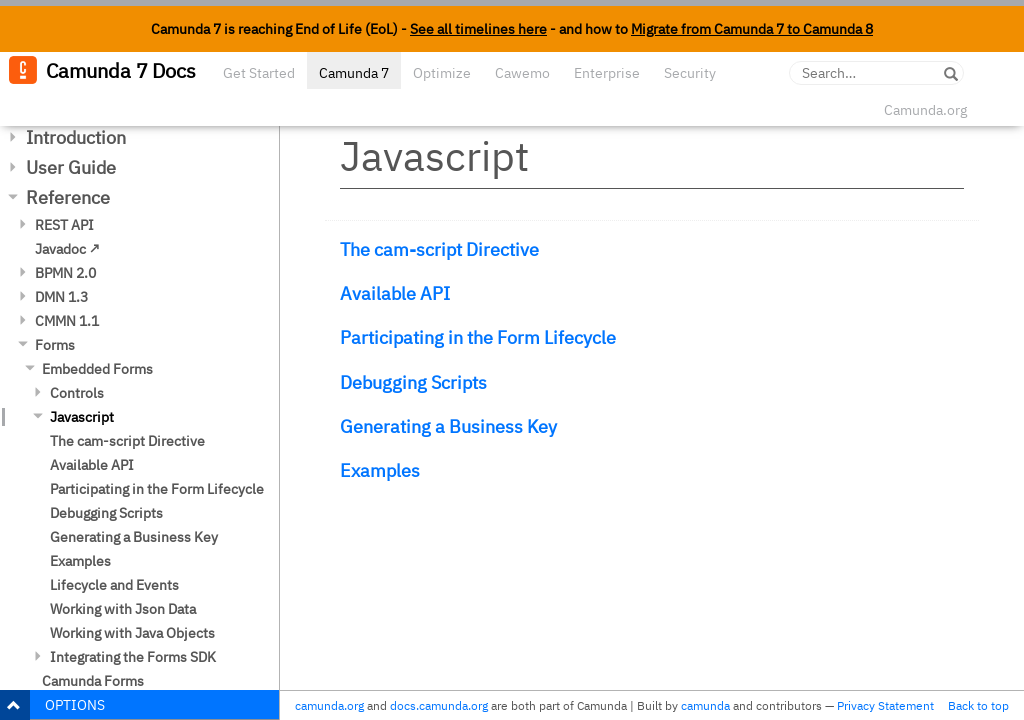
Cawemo (522, 73)
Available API (92, 465)
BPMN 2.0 (65, 273)
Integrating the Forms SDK (133, 657)
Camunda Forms (93, 681)
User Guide (71, 167)
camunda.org (329, 705)
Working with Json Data (123, 609)
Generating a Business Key (134, 537)
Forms (55, 345)
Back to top (978, 705)
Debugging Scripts (106, 513)
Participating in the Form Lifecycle (157, 489)
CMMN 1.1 (67, 321)
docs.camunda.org (439, 705)
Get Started (259, 73)
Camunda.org (925, 110)
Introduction (76, 137)
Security (690, 73)
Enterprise (607, 73)
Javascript (82, 417)
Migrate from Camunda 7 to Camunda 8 (752, 29)
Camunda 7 (354, 73)
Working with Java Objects (132, 633)
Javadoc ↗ (67, 249)
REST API (64, 225)
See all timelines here (478, 29)
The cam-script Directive (127, 441)
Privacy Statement (885, 705)
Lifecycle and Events (114, 585)
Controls (77, 393)
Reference (68, 197)
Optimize (442, 73)
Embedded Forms (97, 369)
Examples (80, 561)
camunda (705, 705)
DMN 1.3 (61, 297)
